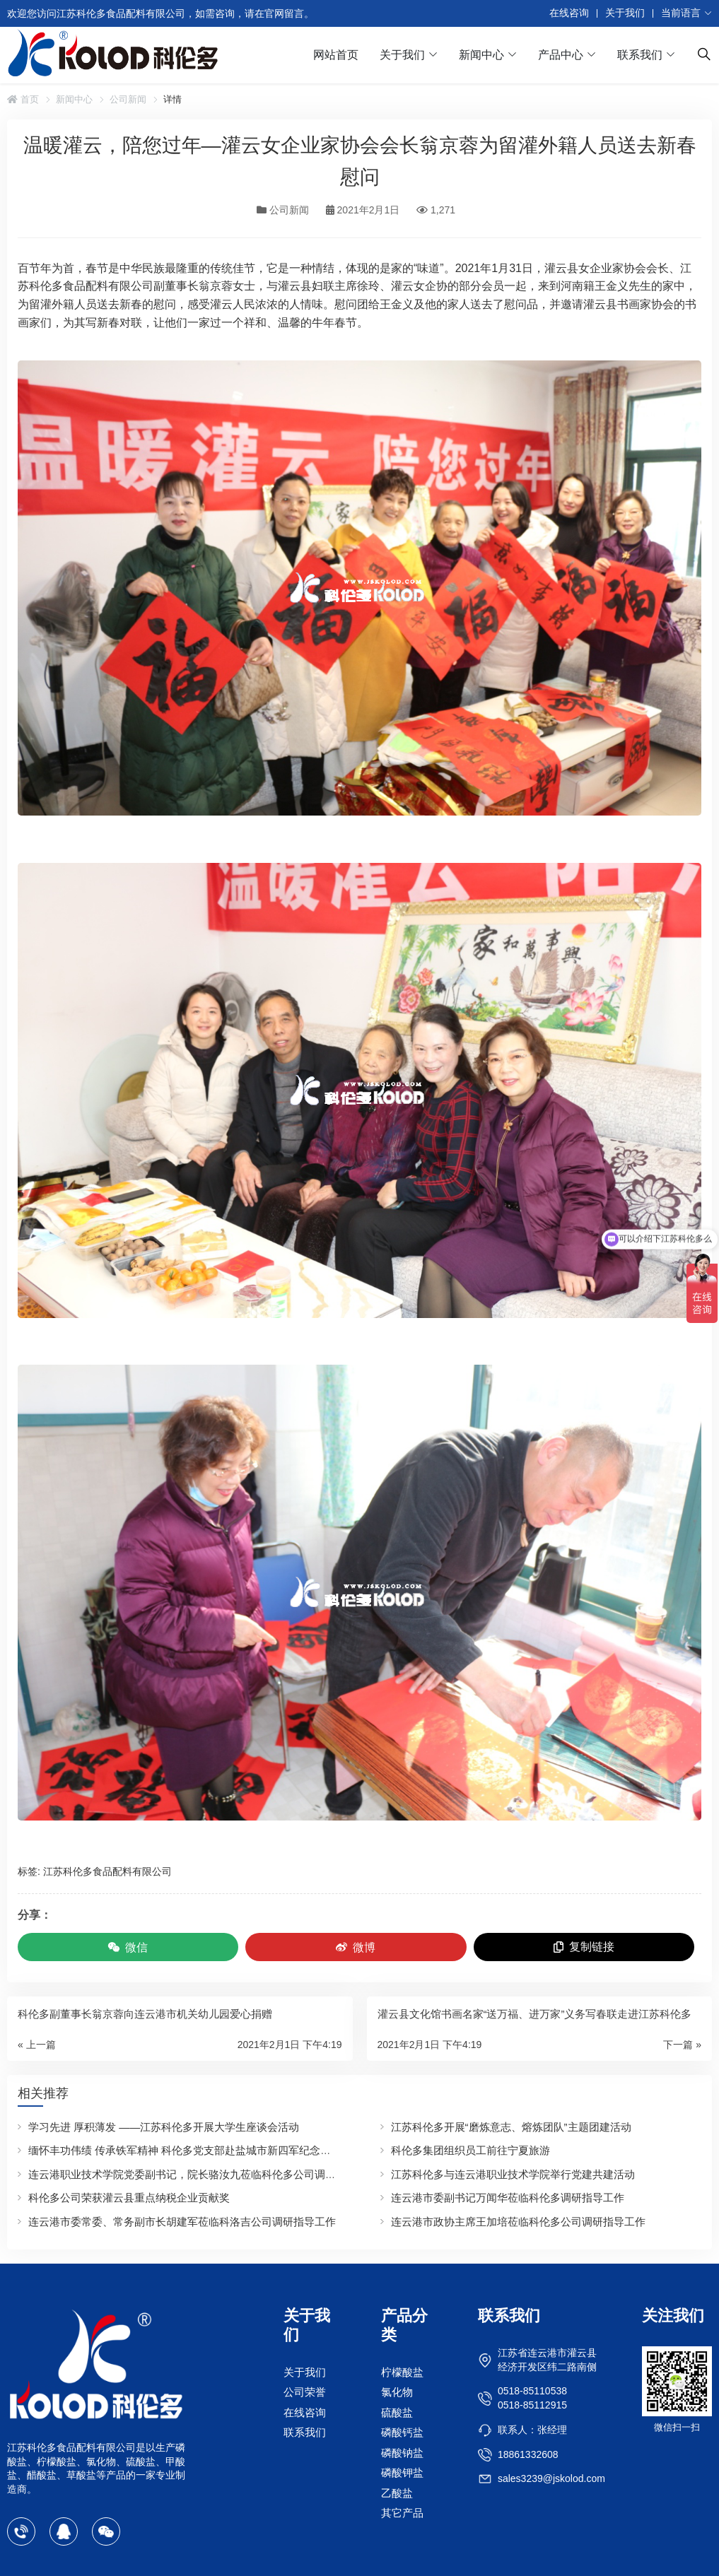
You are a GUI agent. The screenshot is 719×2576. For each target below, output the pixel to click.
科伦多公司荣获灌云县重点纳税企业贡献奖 (129, 2198)
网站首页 (335, 55)
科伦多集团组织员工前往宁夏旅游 (470, 2150)
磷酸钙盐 (402, 2432)
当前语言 (681, 12)
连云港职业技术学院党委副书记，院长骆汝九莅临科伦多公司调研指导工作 (203, 2174)
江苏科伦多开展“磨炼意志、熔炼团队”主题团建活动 (511, 2127)
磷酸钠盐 (402, 2452)
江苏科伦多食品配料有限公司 (107, 1871)
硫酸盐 (397, 2412)
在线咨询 (569, 12)
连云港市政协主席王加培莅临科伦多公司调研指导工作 (518, 2222)
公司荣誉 (304, 2392)
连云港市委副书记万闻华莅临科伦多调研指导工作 (507, 2198)
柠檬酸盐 (402, 2371)
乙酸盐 (397, 2492)
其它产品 (402, 2513)
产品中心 (560, 55)
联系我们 (639, 55)
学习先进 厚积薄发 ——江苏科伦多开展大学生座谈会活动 (163, 2127)
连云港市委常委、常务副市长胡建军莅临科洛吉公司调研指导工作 (182, 2222)
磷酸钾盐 (402, 2472)
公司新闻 (128, 99)
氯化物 (397, 2392)
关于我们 (625, 12)
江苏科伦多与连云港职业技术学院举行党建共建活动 (513, 2174)
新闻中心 (481, 55)
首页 (23, 99)
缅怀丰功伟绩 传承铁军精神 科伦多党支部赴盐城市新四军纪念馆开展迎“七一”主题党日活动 (241, 2150)
